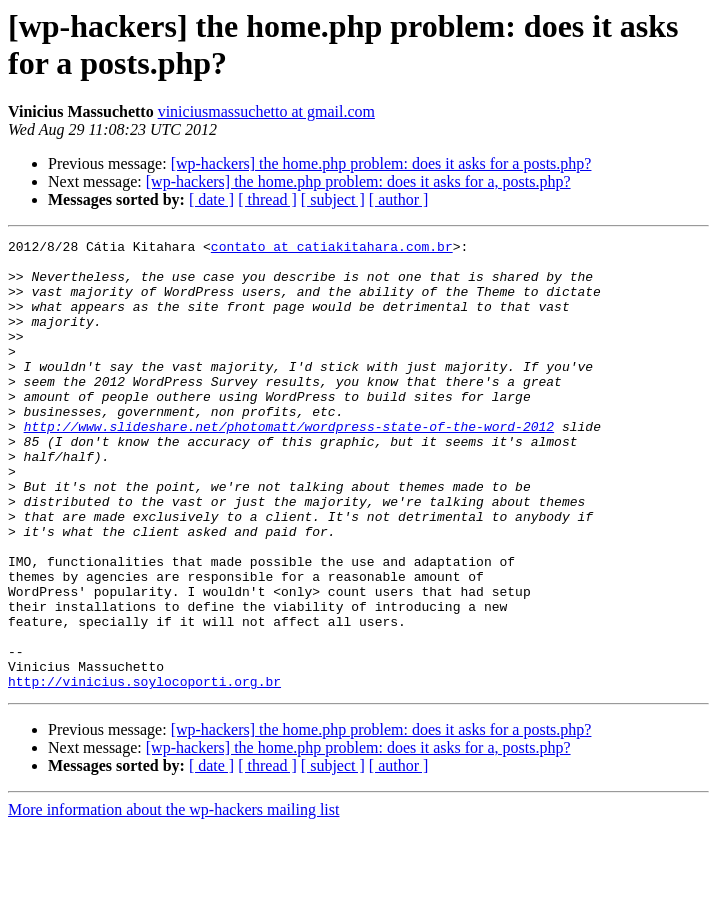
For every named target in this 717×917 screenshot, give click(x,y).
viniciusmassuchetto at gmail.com (266, 111)
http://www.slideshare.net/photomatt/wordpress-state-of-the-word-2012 (289, 465)
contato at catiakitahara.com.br (332, 249)
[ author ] (399, 199)
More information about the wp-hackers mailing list (173, 899)
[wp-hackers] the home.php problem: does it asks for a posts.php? (381, 163)
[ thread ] (267, 199)
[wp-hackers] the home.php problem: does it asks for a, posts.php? (358, 181)
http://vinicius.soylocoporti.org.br (144, 771)
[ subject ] (333, 199)
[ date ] (211, 199)
